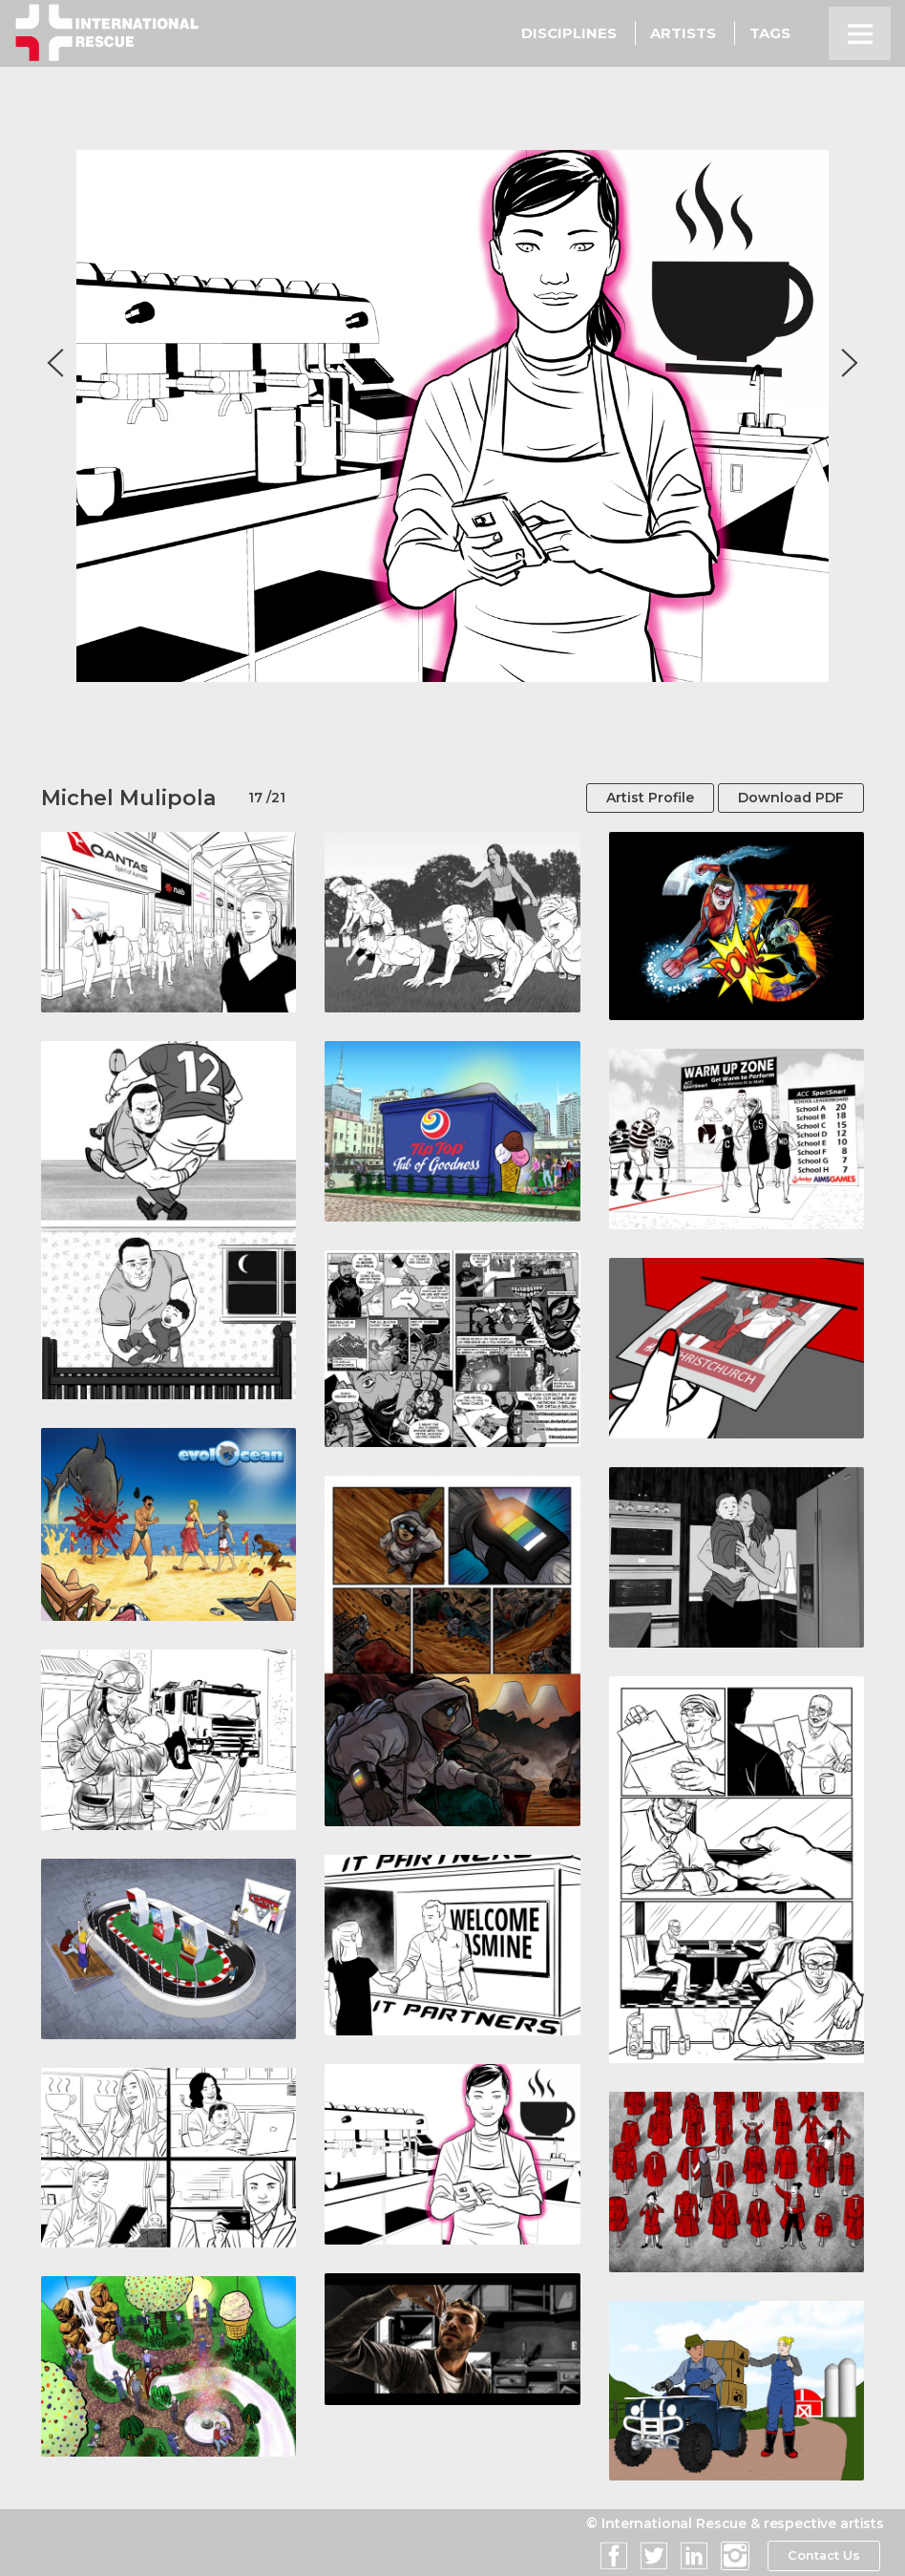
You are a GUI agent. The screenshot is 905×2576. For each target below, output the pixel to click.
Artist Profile (650, 797)
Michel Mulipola (128, 798)
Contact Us (823, 2556)
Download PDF (791, 797)
